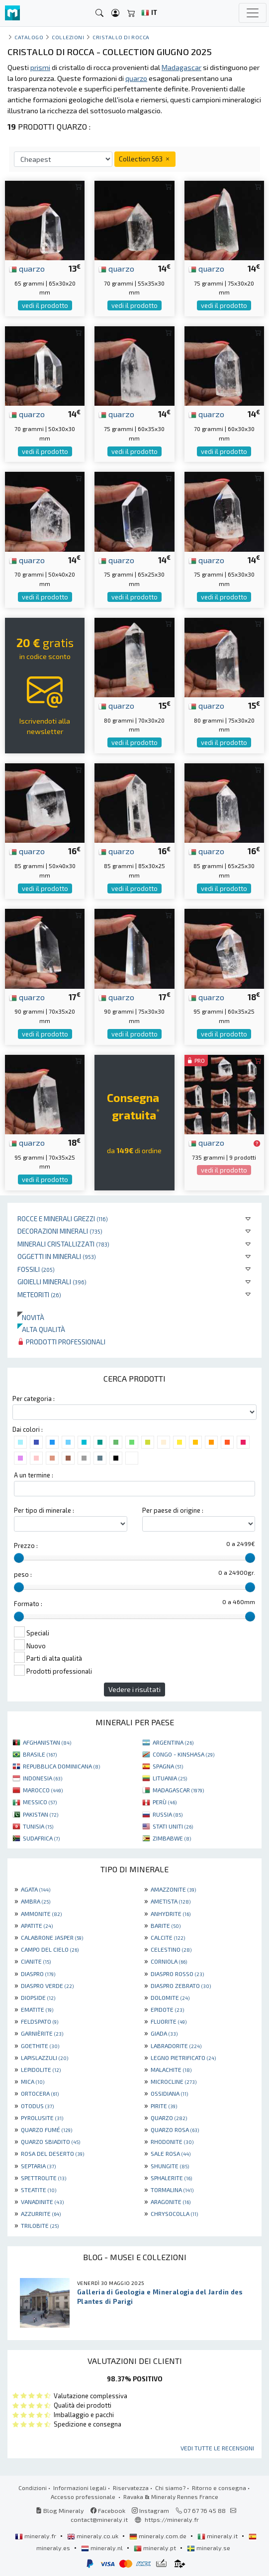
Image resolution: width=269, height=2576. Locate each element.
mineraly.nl (102, 2547)
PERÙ (165, 1801)
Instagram (150, 2510)
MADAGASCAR (178, 1789)
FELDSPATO (39, 2021)
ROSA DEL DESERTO (52, 2153)
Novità (30, 1317)
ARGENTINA (173, 1742)
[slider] (19, 1558)
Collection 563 (145, 158)
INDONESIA (42, 1777)
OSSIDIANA (169, 2093)
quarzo (27, 268)
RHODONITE (172, 2141)
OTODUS (37, 2105)
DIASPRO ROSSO (177, 1973)
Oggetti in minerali (56, 1256)
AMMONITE (41, 1913)
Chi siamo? (170, 2487)
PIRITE (164, 2105)
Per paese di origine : (172, 1510)
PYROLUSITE (42, 2117)
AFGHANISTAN (47, 1742)
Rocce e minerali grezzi (62, 1218)
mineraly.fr (36, 2535)
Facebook (107, 2510)
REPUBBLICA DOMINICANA (61, 1766)
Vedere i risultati (134, 1689)
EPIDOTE (167, 2009)
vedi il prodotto (45, 305)
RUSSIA (167, 1814)
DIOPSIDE (38, 1997)
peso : (23, 1574)
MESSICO (40, 1801)
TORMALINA (172, 2189)
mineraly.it (218, 2535)
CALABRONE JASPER (52, 1937)
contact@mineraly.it (99, 2519)
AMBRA (35, 1901)
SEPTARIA (38, 2165)
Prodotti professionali (61, 1341)
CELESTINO (171, 1949)
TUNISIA (38, 1826)
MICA (32, 2081)
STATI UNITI (173, 1826)
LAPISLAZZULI (44, 2057)
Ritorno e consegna (219, 2487)
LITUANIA (170, 1777)
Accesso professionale (84, 2496)
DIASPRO (38, 1973)
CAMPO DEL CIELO (50, 1949)
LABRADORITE (176, 2045)
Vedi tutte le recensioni (217, 2447)
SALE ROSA (170, 2153)
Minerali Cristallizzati (63, 1244)
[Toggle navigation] (253, 13)
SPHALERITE (171, 2177)
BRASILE (40, 1754)
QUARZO (169, 2117)
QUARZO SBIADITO (50, 2141)
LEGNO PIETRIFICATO (183, 2057)
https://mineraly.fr (172, 2519)
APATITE (37, 1925)
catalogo (28, 37)
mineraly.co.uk (93, 2535)
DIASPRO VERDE (47, 1985)
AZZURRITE (41, 2213)
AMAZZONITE (173, 1889)
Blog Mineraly (60, 2510)
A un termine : (33, 1475)
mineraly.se (208, 2547)
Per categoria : (33, 1398)
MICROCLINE (173, 2081)
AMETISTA (170, 1901)
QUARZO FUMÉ (46, 2129)
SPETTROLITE (43, 2177)
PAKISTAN (40, 1814)
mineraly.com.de (158, 2535)
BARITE (165, 1925)
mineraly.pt (156, 2547)
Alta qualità (41, 1329)
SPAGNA (168, 1766)
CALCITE (168, 1937)
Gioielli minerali (52, 1281)
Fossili (36, 1269)
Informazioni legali (79, 2487)
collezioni (68, 37)
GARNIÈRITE (42, 2033)
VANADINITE (42, 2201)
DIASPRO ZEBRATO (181, 1985)
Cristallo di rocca (121, 37)
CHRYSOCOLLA (174, 2213)
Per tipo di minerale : (44, 1510)
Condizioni (32, 2487)
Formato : (28, 1604)
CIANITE (36, 1961)
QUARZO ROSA (175, 2129)
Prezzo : (26, 1545)
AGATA (35, 1889)
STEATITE (38, 2189)
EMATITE (37, 2009)
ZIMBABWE (172, 1838)
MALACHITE (171, 2069)
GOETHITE (40, 2045)
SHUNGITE (170, 2165)
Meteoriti (39, 1294)
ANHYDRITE (170, 1913)
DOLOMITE (170, 1997)
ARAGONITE (170, 2201)
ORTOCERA (40, 2093)
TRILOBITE (40, 2225)
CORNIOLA (169, 1961)
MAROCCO (43, 1789)
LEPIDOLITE (41, 2069)
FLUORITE (168, 2021)
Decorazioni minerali (59, 1231)
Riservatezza (131, 2487)
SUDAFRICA (41, 1838)
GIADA (164, 2033)
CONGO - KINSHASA (183, 1754)
